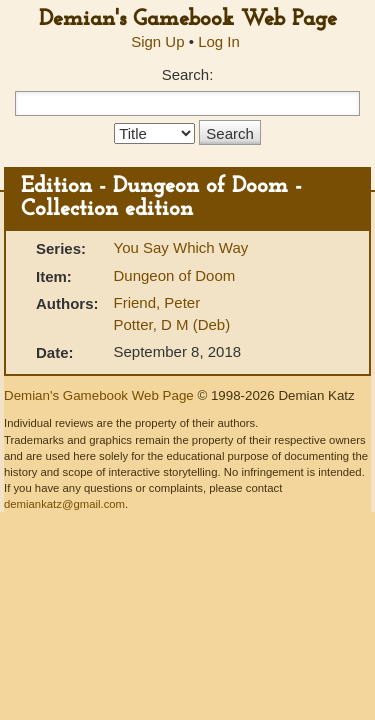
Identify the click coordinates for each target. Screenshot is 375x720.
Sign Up (157, 41)
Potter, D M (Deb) (172, 324)
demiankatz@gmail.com (64, 504)
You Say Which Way (181, 247)
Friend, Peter (157, 302)
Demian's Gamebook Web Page (188, 19)
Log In (219, 41)
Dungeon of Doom (175, 275)
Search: (188, 74)
